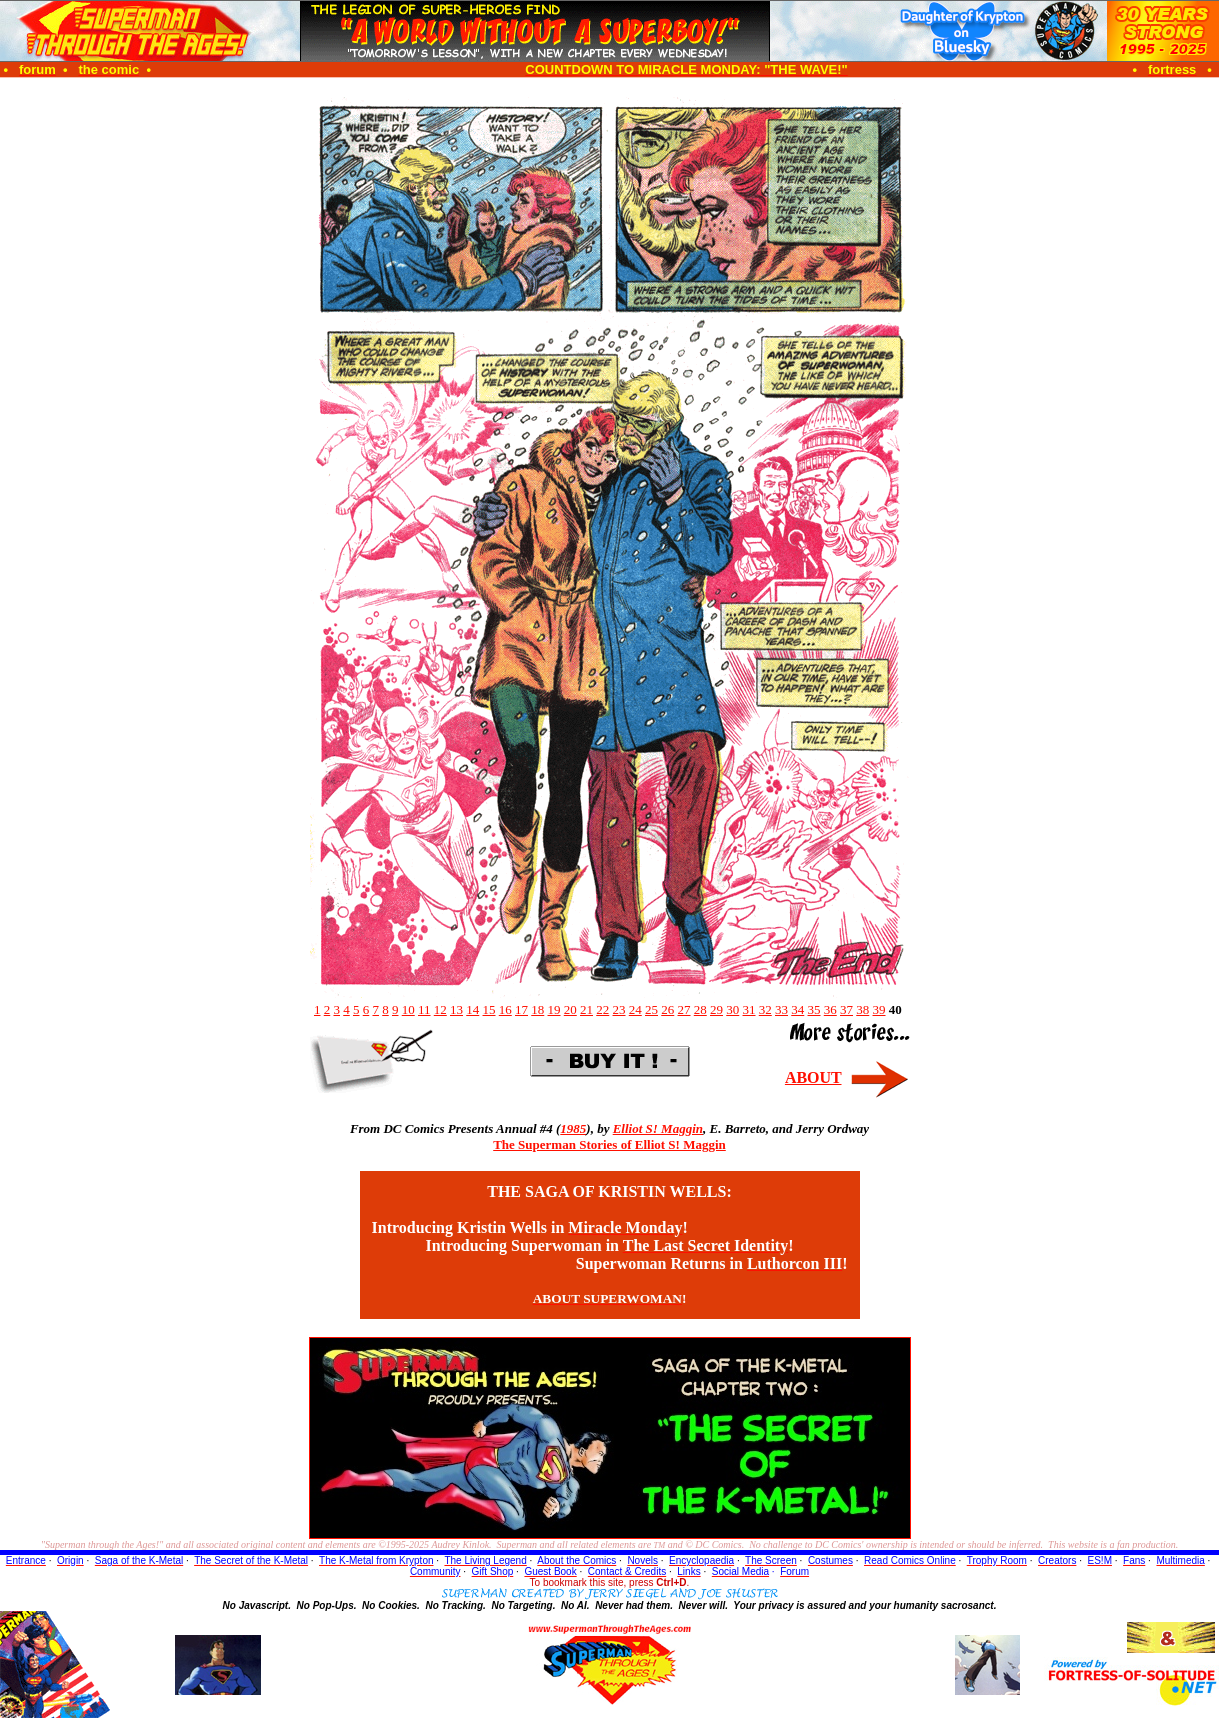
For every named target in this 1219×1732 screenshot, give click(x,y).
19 (554, 1009)
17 (521, 1009)
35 (814, 1009)
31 (749, 1009)
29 (716, 1009)
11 (424, 1009)
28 (700, 1009)
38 (862, 1009)
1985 (573, 1128)
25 (651, 1009)
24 (635, 1009)
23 (619, 1009)
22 (602, 1009)
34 (797, 1009)
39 (879, 1009)
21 (586, 1009)
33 (781, 1009)
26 (667, 1009)
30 (732, 1009)
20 (570, 1009)
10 (408, 1009)
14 (472, 1009)
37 (846, 1009)
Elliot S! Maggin (658, 1128)
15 (489, 1009)
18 (537, 1009)
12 (440, 1009)
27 (684, 1009)
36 (830, 1009)
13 (456, 1009)
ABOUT (813, 1077)
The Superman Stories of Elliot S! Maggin (609, 1144)
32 (765, 1009)
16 (505, 1009)
